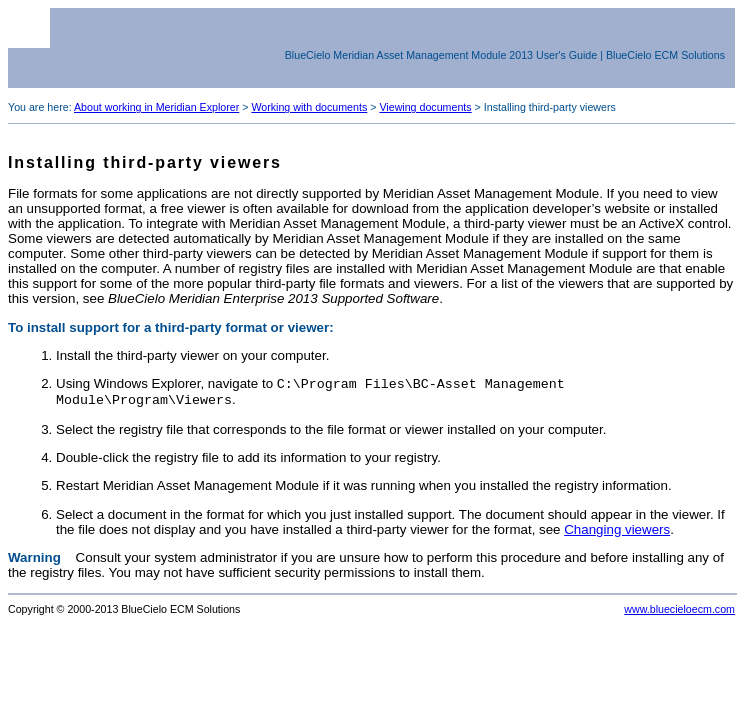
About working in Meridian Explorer (156, 107)
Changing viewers (617, 533)
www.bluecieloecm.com (679, 613)
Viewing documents (425, 107)
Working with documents (309, 107)
